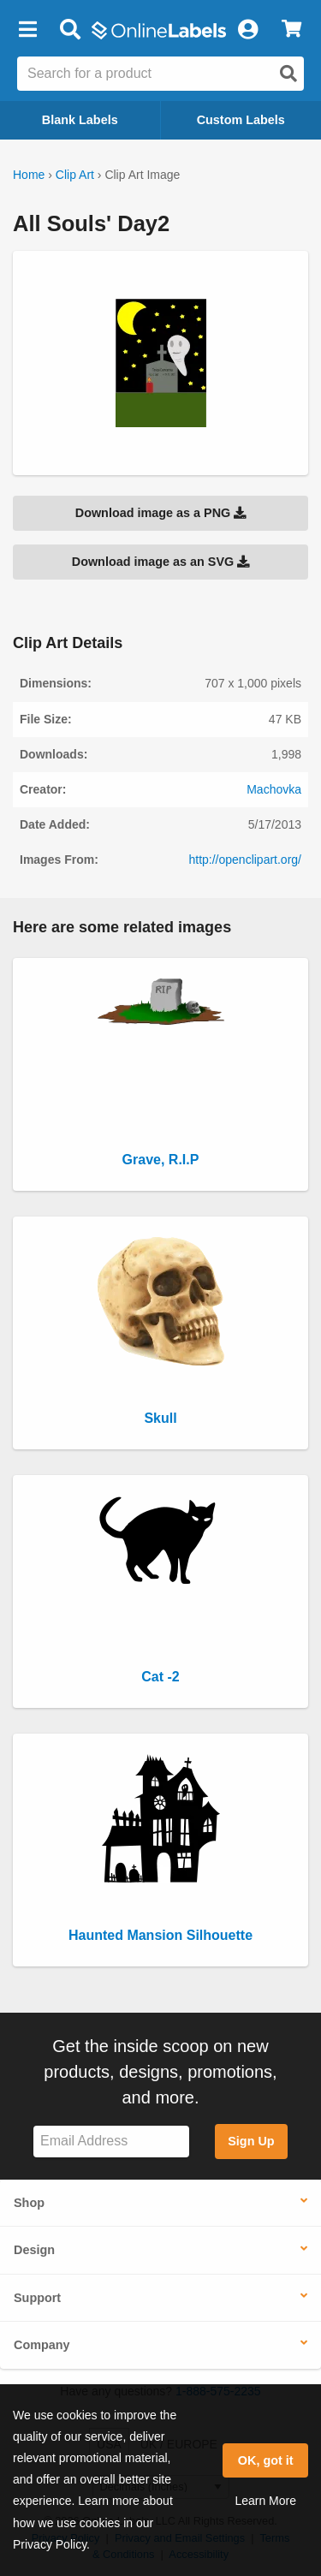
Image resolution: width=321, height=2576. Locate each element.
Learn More (265, 2501)
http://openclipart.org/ (244, 859)
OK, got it (266, 2460)
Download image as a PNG (161, 513)
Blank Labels (80, 120)
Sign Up (251, 2141)
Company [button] (42, 2345)
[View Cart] (291, 30)
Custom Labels (241, 120)
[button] (27, 30)
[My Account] (247, 30)
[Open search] (288, 73)
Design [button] (34, 2250)
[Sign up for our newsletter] (111, 2141)
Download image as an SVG (161, 561)
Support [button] (37, 2298)
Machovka (274, 789)
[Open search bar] (70, 30)
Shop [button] (29, 2203)
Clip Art (75, 174)
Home (29, 174)
